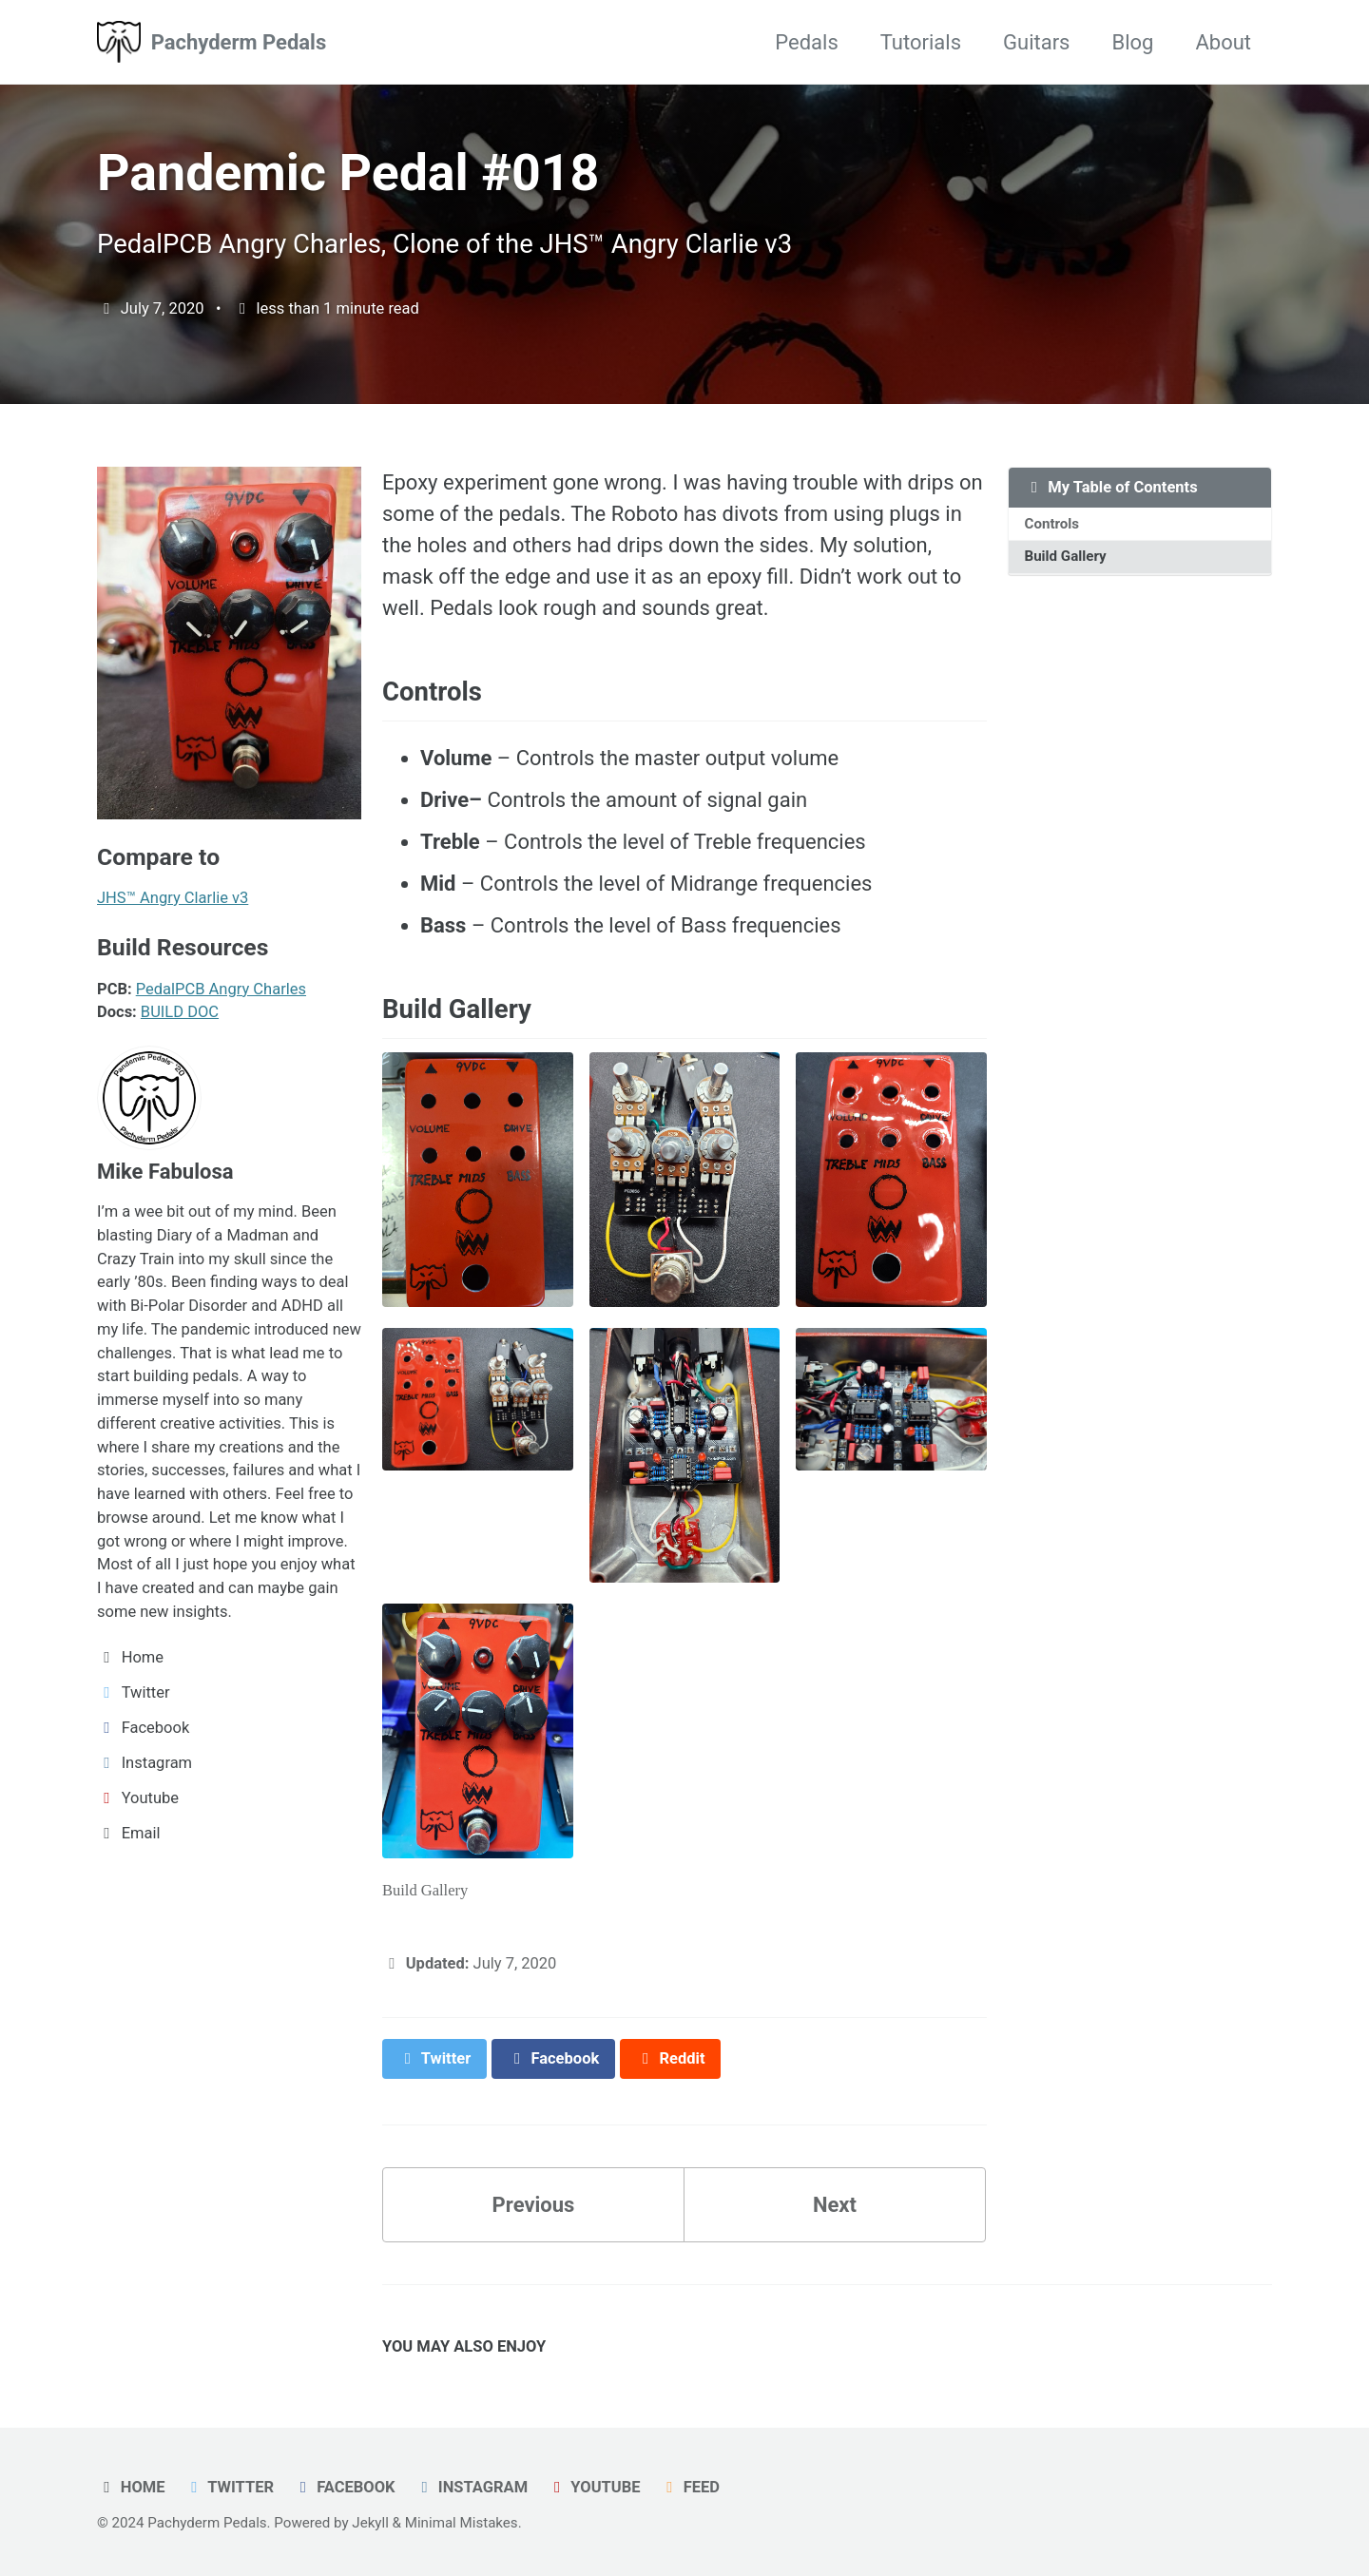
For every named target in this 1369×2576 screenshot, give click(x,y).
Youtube (594, 2487)
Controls (1052, 523)
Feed (690, 2487)
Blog (1132, 42)
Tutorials (920, 42)
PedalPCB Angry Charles (221, 989)
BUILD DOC (180, 1012)
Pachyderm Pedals (239, 42)
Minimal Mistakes (461, 2522)
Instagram (471, 2487)
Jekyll (370, 2522)
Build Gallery (1066, 556)
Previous (533, 2205)
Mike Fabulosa (165, 1171)
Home (130, 2487)
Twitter (229, 2487)
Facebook (344, 2487)
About (1223, 42)
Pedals (806, 42)
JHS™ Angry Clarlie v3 (172, 898)
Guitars (1036, 42)
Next (835, 2205)
